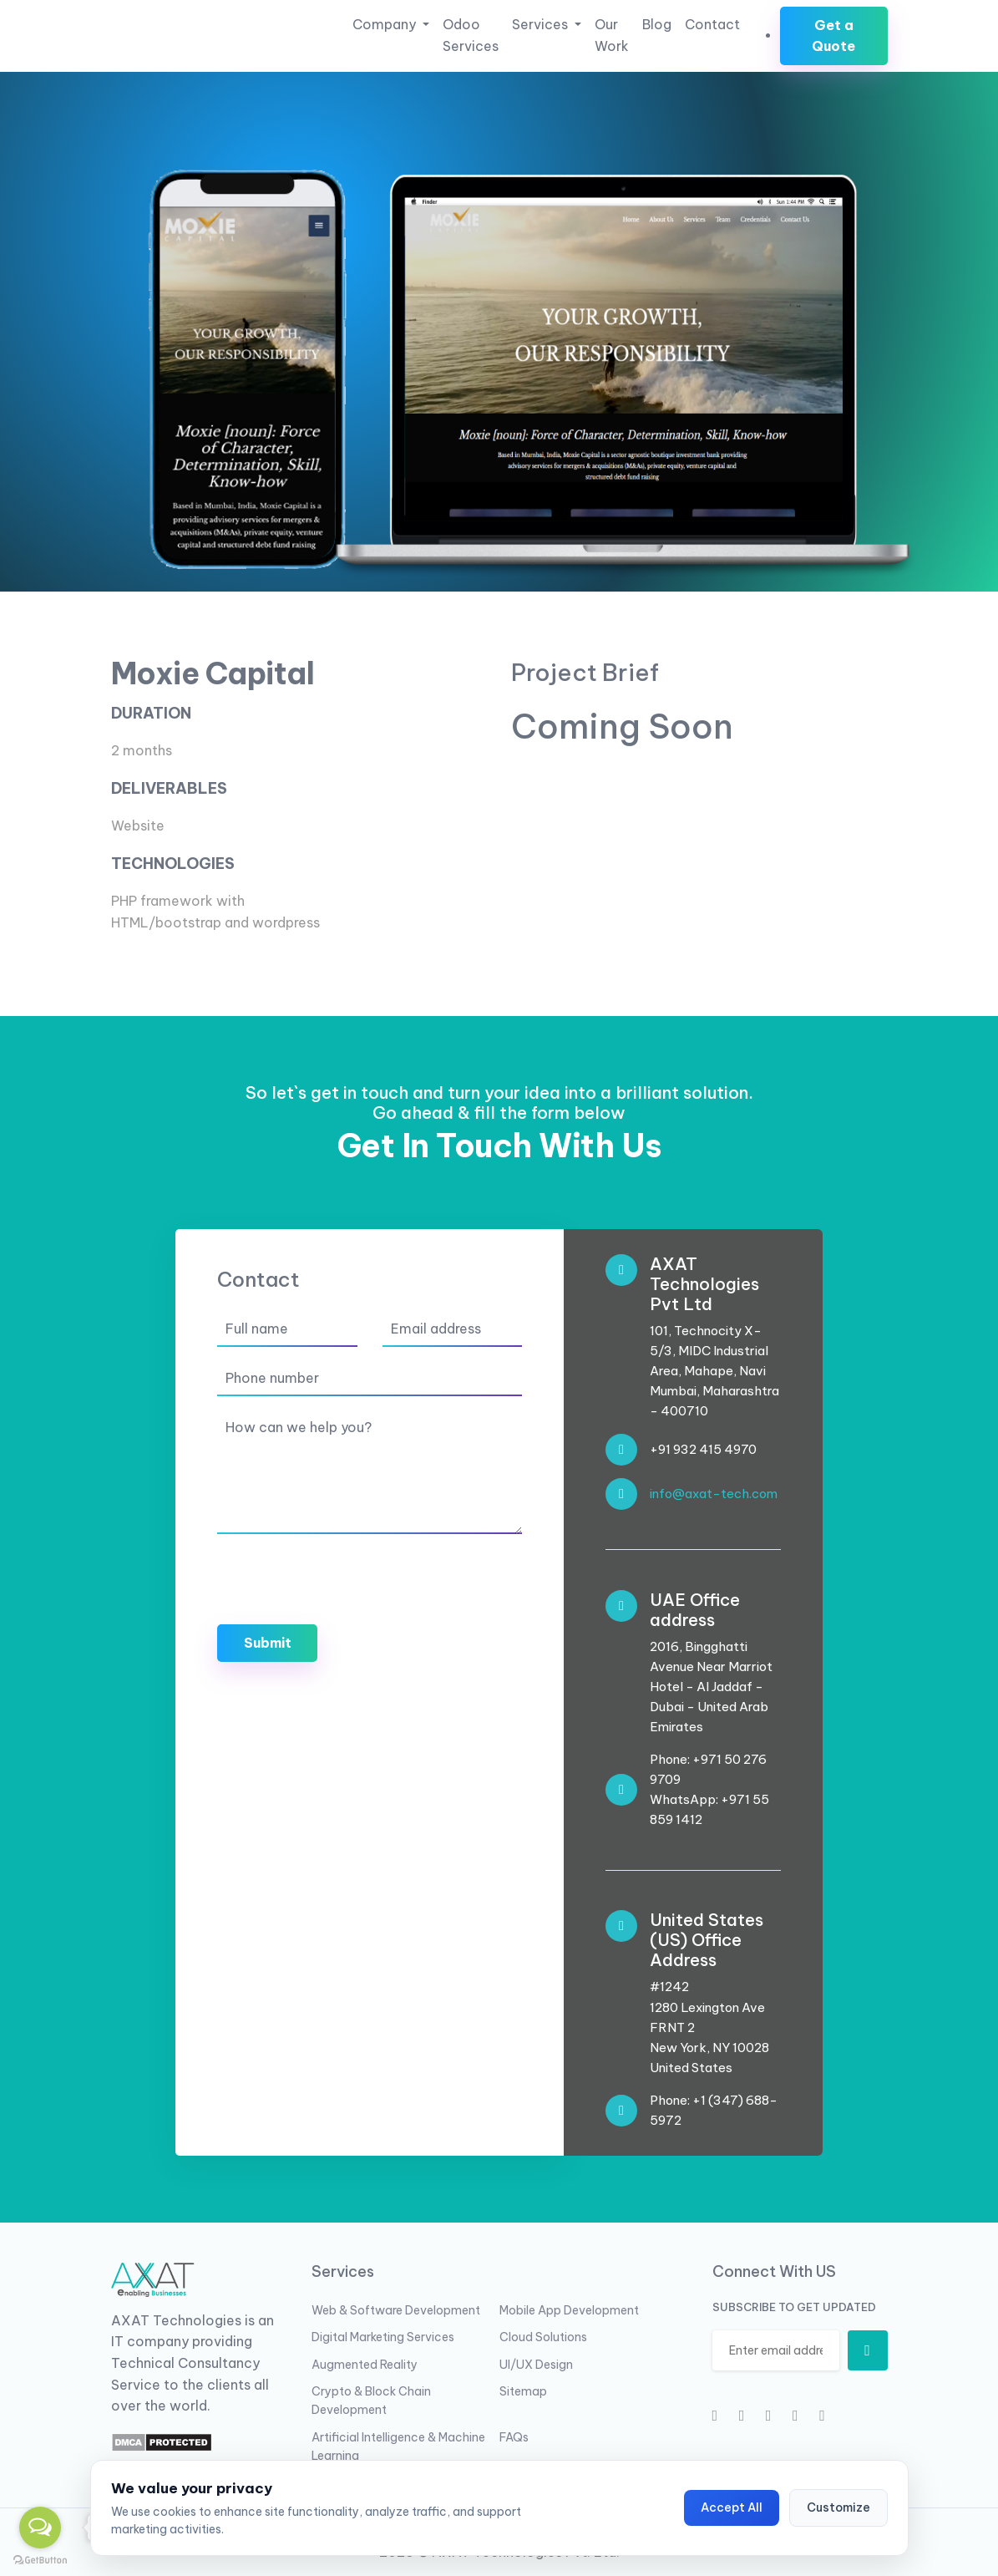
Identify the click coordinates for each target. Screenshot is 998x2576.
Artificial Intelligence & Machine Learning (398, 2446)
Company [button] (385, 24)
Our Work (612, 35)
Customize (838, 2507)
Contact (712, 24)
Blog (656, 24)
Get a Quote (833, 35)
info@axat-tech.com (714, 1493)
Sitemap (523, 2391)
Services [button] (541, 24)
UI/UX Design (536, 2364)
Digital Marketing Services (383, 2337)
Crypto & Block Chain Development (371, 2400)
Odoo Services (471, 35)
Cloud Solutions (543, 2337)
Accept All (731, 2507)
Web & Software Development (396, 2310)
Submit (267, 1642)
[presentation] (344, 1579)
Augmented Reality (365, 2364)
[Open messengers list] (40, 2527)
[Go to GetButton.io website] (40, 2559)
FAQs (514, 2437)
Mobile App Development (569, 2310)
